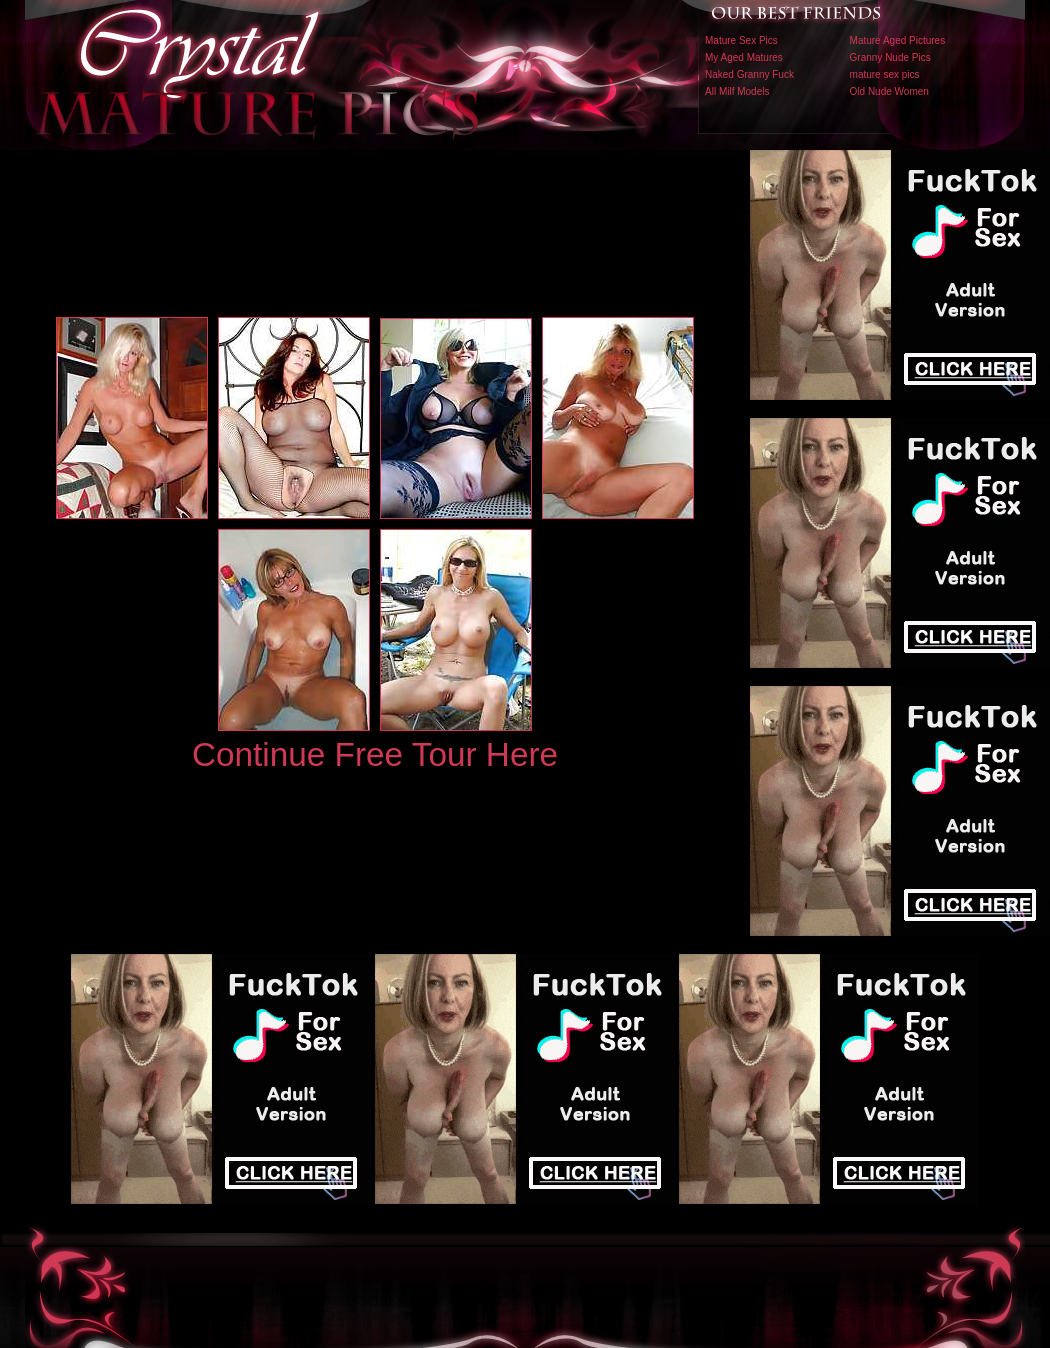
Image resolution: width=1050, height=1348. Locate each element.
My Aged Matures (744, 57)
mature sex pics (885, 74)
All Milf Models (737, 91)
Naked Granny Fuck (749, 74)
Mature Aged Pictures (898, 40)
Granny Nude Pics (890, 57)
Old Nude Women (889, 91)
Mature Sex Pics (741, 40)
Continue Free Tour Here (375, 754)
